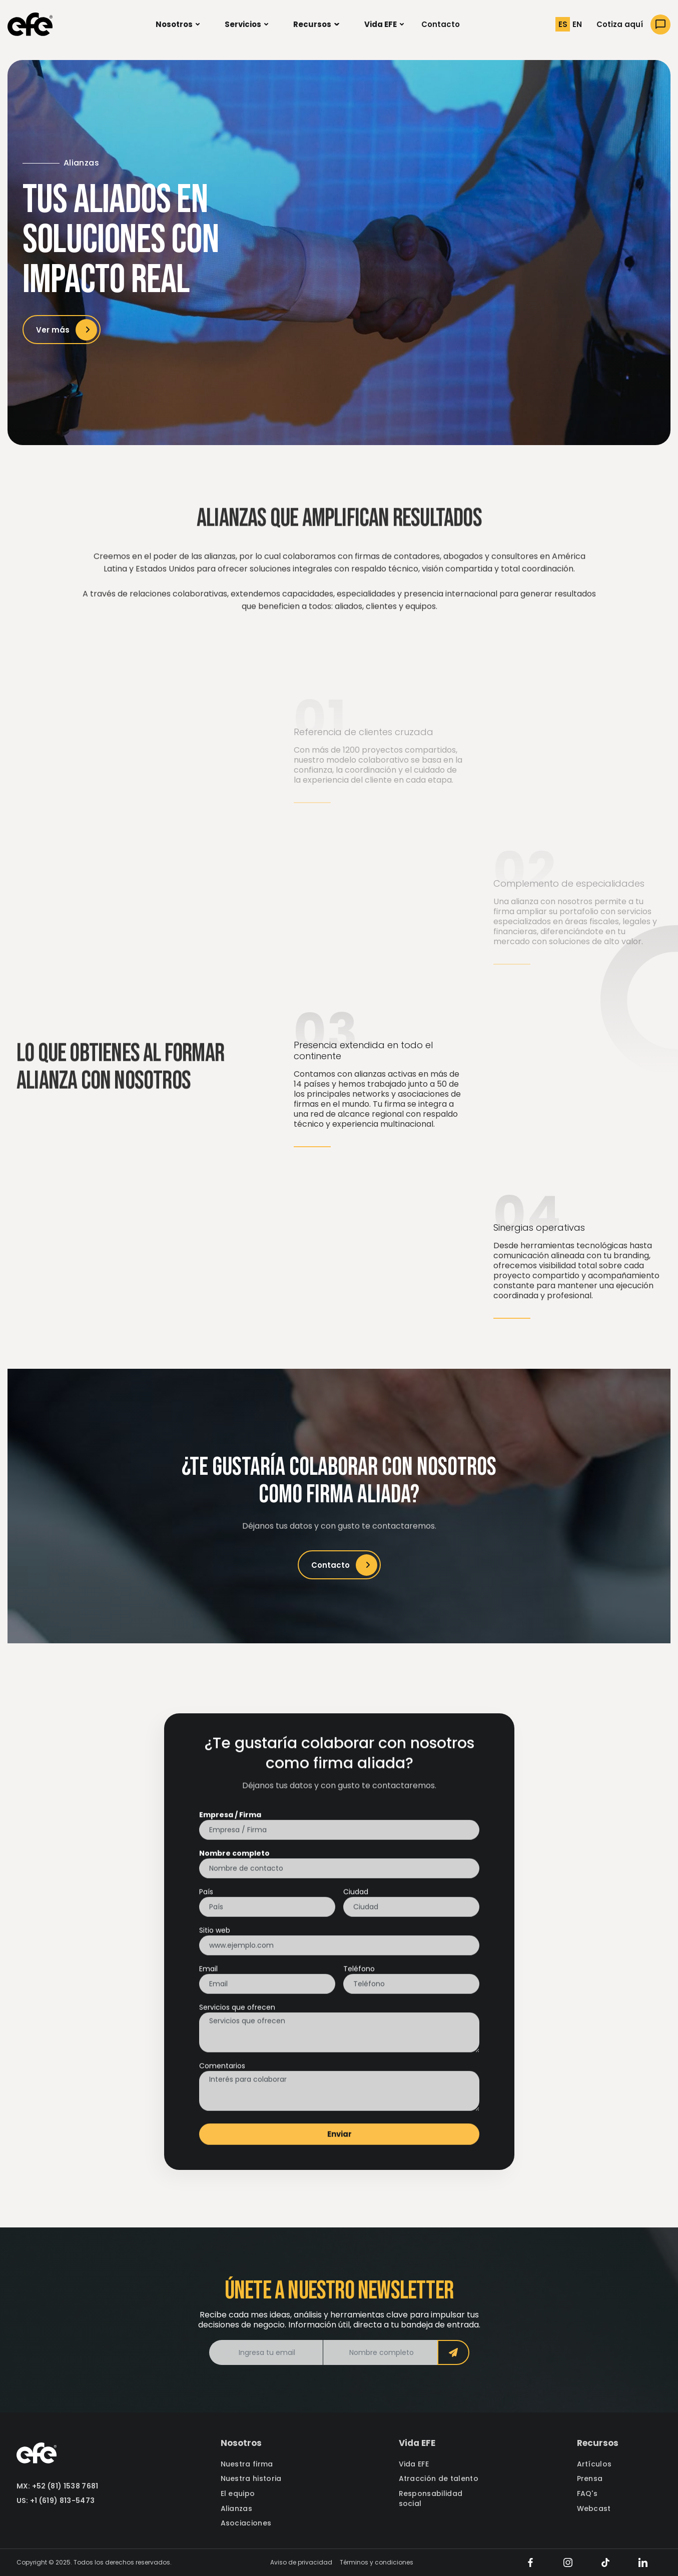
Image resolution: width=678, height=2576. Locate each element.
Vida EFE (414, 2464)
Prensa (590, 2478)
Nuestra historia (251, 2478)
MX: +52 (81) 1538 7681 (58, 2486)
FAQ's (587, 2493)
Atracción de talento (438, 2478)
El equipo (238, 2493)
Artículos (594, 2464)
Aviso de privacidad (301, 2562)
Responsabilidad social (431, 2498)
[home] (30, 24)
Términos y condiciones (376, 2562)
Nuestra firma (247, 2464)
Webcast (594, 2508)
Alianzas (237, 2508)
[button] (177, 24)
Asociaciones (246, 2523)
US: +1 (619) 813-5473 (56, 2500)
